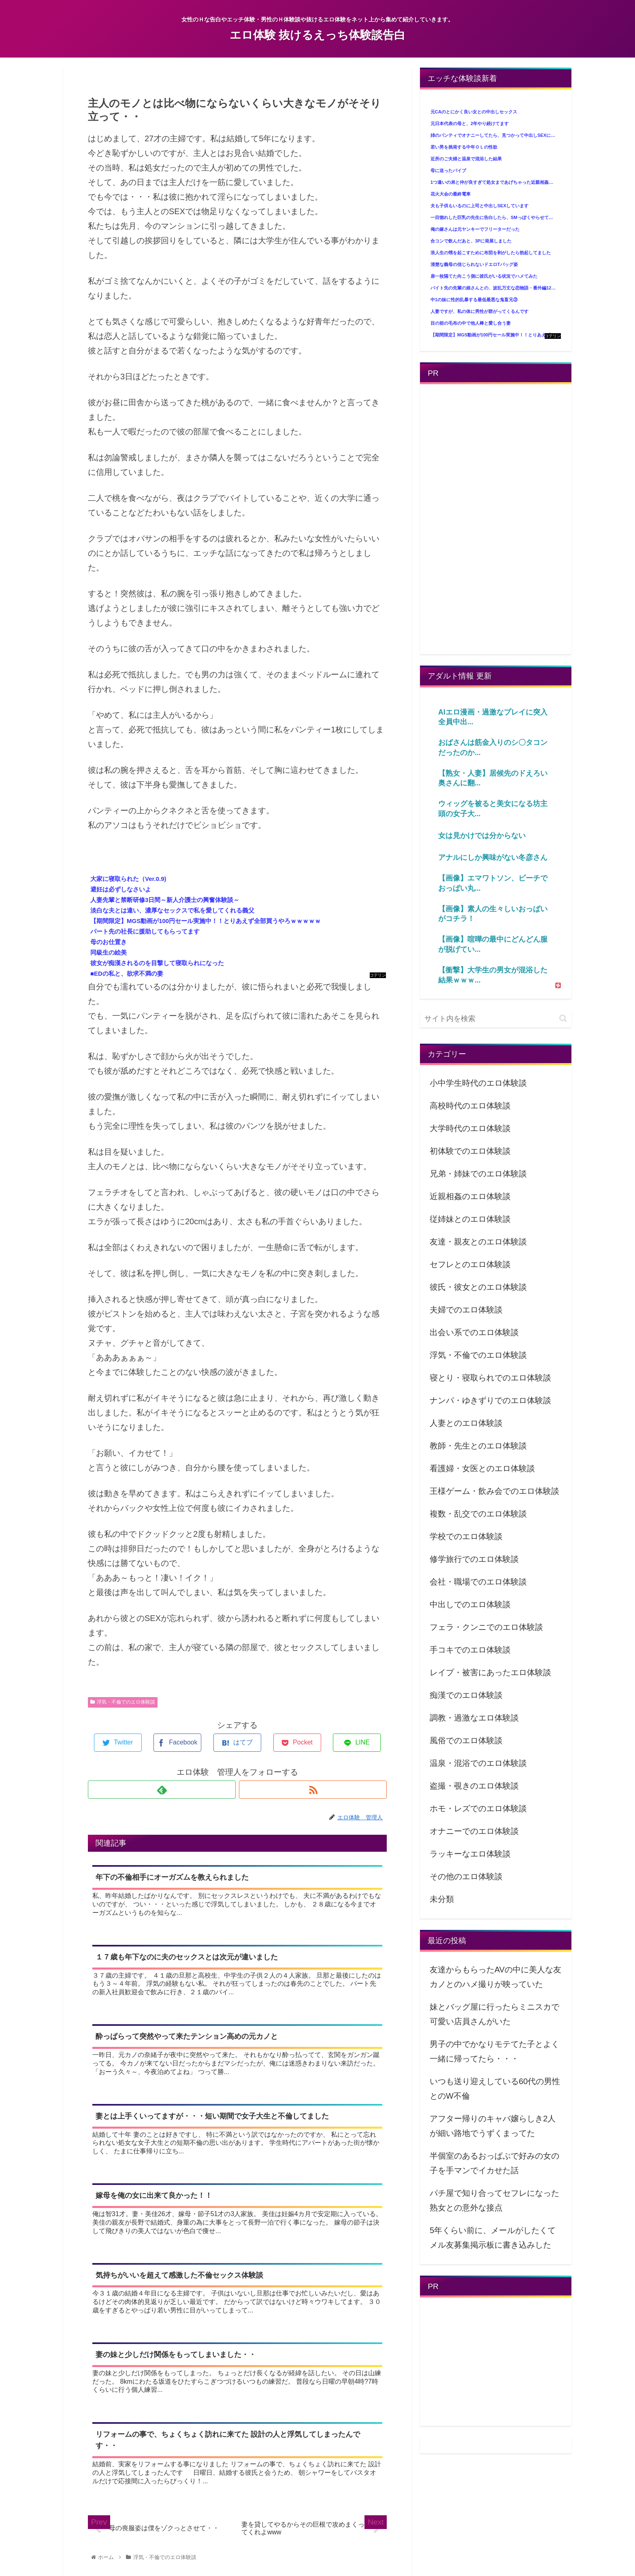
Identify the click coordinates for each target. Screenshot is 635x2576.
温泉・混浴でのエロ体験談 (478, 1763)
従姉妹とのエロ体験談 (470, 1219)
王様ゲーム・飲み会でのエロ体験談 (494, 1491)
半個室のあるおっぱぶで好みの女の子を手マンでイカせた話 (494, 2163)
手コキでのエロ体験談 (470, 1649)
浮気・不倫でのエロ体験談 (122, 1702)
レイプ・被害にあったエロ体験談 (490, 1672)
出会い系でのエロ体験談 (474, 1332)
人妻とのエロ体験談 (466, 1423)
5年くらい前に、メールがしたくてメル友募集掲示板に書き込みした (493, 2237)
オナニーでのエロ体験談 (474, 1831)
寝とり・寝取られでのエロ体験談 (490, 1377)
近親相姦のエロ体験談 (470, 1196)
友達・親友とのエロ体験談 (478, 1241)
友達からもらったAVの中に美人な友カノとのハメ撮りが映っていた (495, 1977)
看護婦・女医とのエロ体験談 (482, 1468)
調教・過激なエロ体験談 (474, 1717)
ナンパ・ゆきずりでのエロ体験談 (490, 1400)
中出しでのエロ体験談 (470, 1604)
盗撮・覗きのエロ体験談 (474, 1785)
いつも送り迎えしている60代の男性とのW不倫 (495, 2088)
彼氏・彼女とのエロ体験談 (478, 1287)
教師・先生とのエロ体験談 (478, 1445)
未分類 (442, 1899)
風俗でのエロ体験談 (466, 1740)
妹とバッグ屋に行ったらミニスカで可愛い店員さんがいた (494, 2014)
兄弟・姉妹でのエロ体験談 (478, 1173)
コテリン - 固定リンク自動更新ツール (378, 975)
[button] (563, 1018)
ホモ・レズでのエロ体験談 (478, 1808)
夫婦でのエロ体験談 (466, 1309)
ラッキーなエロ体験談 (470, 1853)
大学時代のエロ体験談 (470, 1128)
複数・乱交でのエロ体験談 (478, 1513)
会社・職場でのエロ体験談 (478, 1581)
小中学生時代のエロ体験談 (478, 1082)
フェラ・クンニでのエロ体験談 (486, 1627)
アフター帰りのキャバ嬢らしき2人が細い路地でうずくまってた (493, 2126)
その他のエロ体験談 (466, 1876)
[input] (495, 1018)
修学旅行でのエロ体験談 (474, 1559)
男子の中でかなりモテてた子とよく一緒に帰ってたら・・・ (494, 2051)
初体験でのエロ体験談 (470, 1151)
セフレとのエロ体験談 (470, 1264)
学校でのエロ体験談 (466, 1536)
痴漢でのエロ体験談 (466, 1695)
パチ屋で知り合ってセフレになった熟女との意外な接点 (494, 2200)
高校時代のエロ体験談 (470, 1105)
